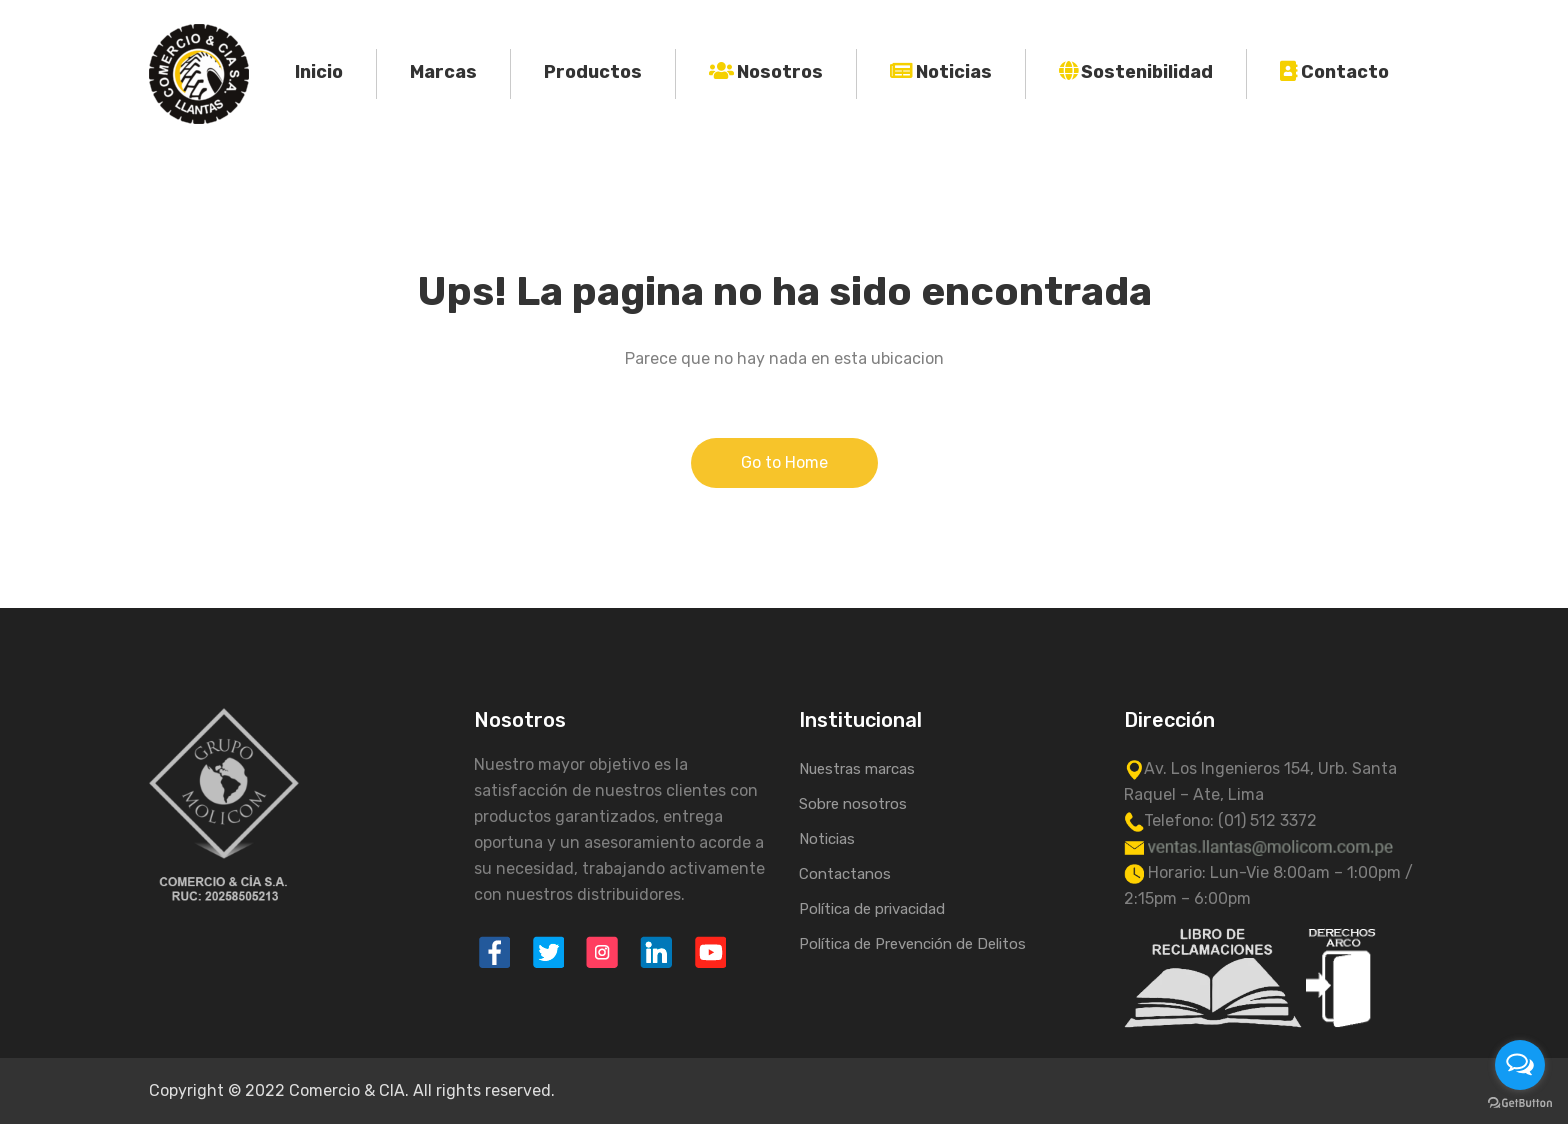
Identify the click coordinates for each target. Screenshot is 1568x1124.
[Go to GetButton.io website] (1520, 1103)
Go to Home (784, 462)
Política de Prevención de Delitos (912, 944)
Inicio (319, 72)
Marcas (443, 72)
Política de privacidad (872, 909)
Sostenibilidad (1147, 72)
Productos (593, 72)
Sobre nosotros (853, 804)
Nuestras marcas (857, 769)
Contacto (1345, 72)
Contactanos (845, 874)
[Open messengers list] (1520, 1065)
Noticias (954, 72)
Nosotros (780, 72)
